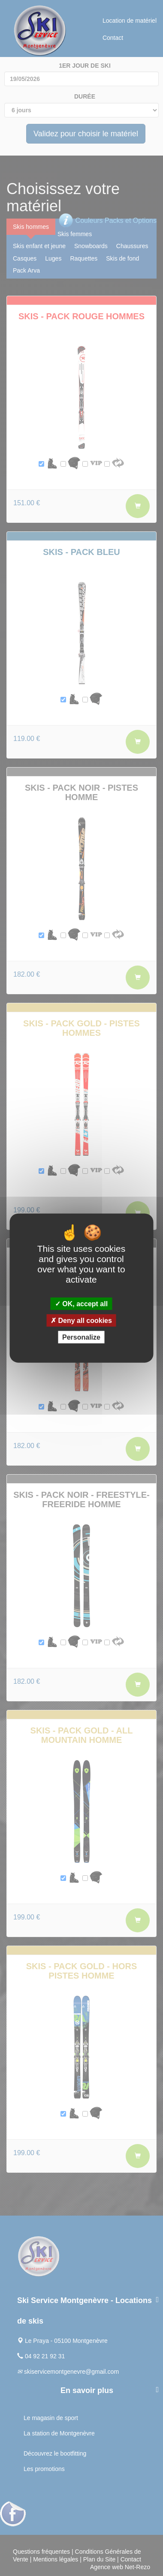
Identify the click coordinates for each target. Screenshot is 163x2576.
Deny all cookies (81, 1320)
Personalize (82, 1337)
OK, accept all (81, 1303)
